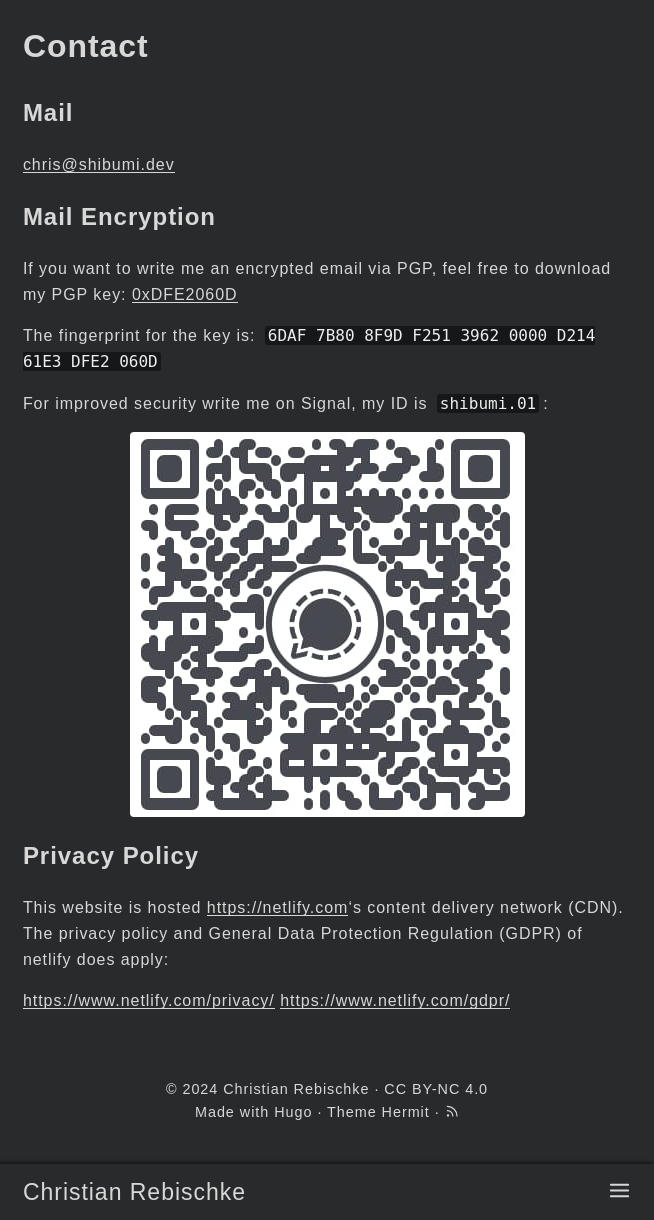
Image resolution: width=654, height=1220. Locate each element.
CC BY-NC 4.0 (436, 1089)
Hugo (293, 1112)
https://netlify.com (278, 907)
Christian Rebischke (134, 1192)
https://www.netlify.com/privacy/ (149, 1000)
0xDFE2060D (185, 294)
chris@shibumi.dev (99, 164)
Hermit (406, 1112)
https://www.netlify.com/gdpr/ (395, 1000)
